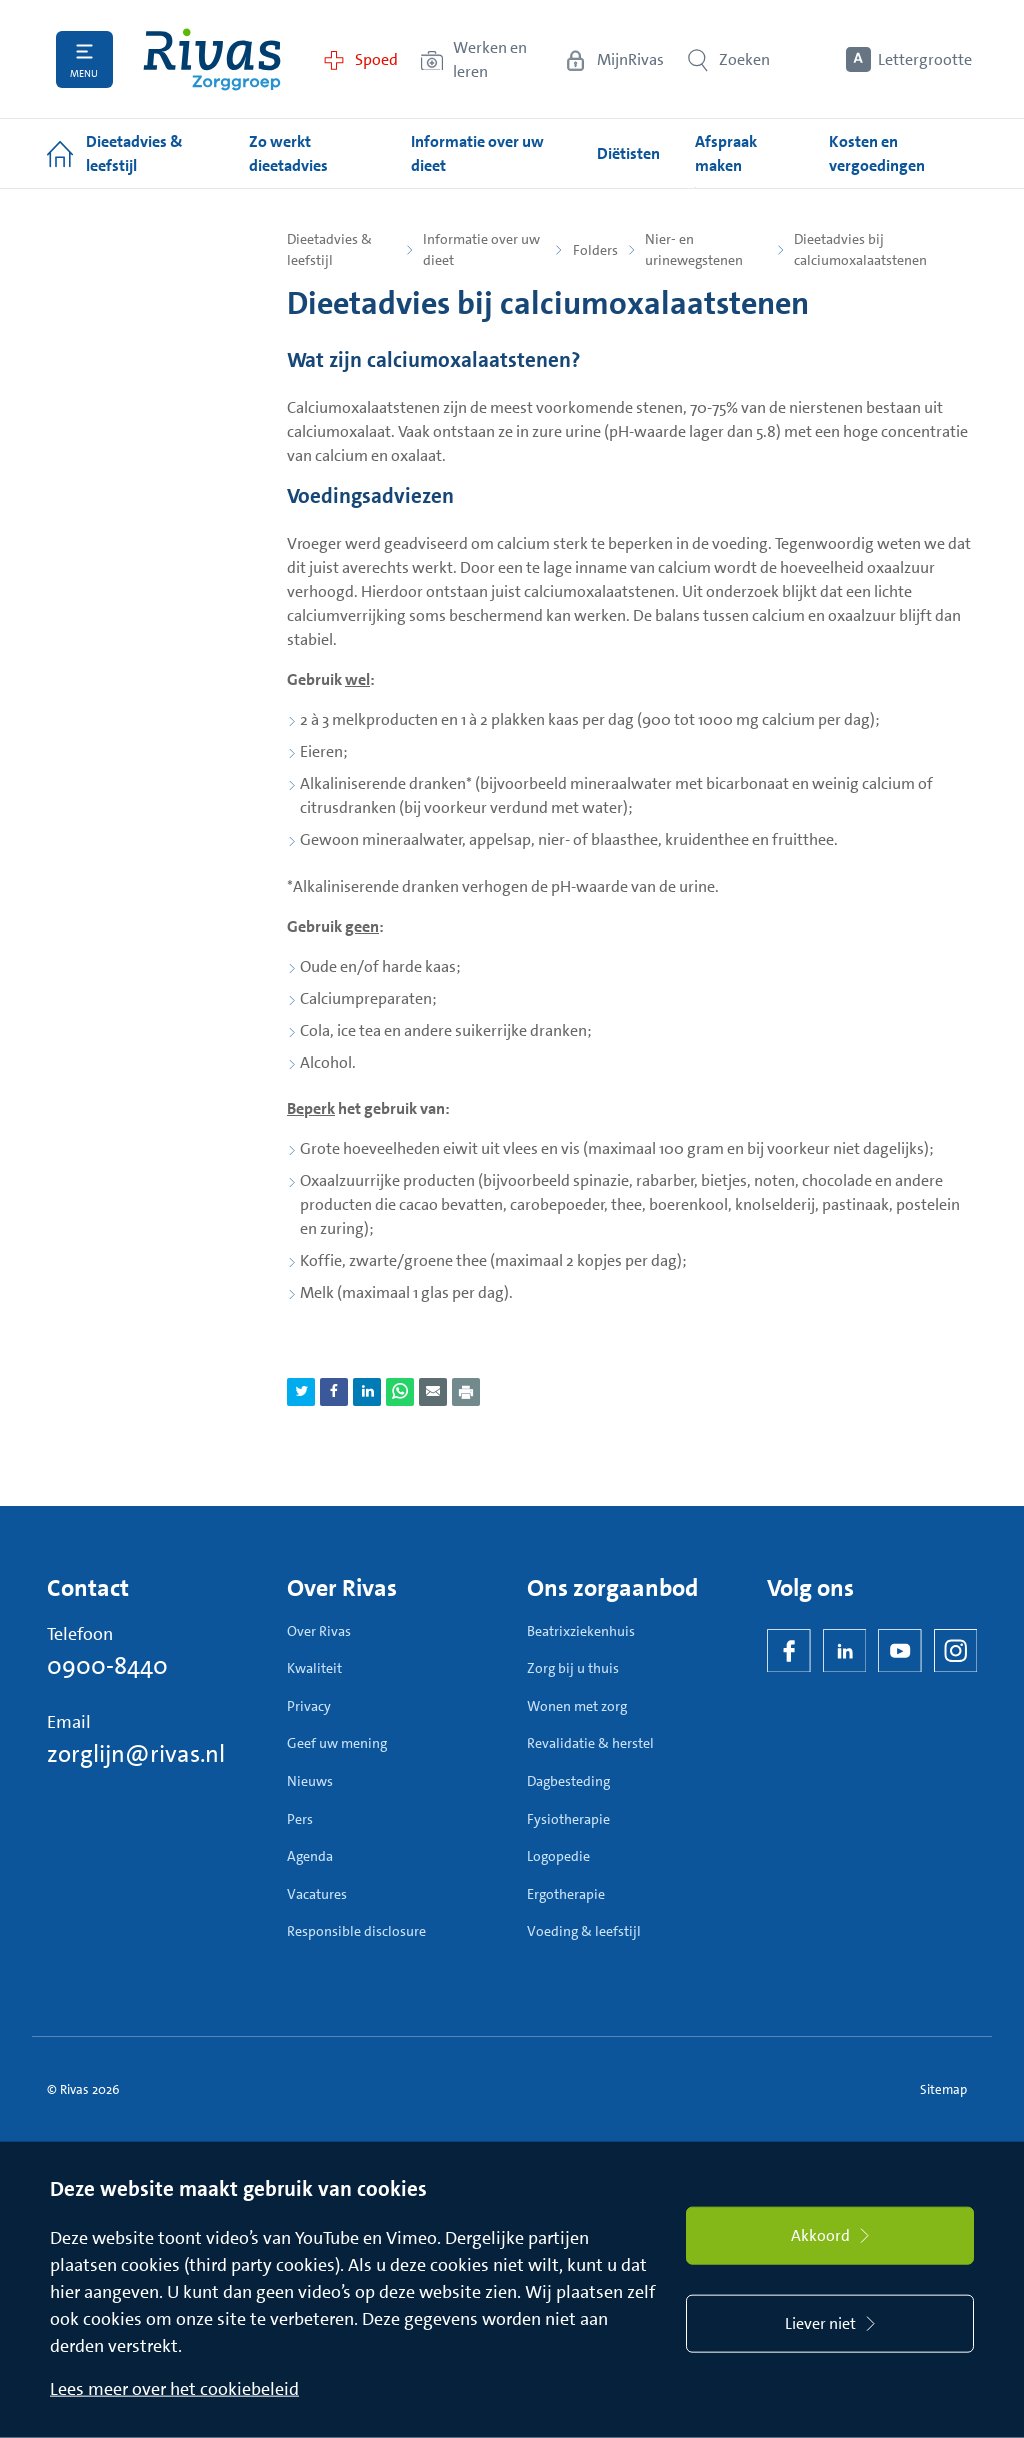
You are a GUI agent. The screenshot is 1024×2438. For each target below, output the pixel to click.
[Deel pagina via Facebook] (334, 1392)
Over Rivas (319, 1631)
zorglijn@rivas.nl (136, 1754)
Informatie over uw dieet (481, 249)
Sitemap (943, 2089)
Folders (595, 250)
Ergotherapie (566, 1894)
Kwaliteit (314, 1668)
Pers (300, 1819)
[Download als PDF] (466, 1392)
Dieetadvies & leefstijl (329, 249)
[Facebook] (789, 1651)
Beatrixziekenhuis (581, 1631)
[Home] (212, 59)
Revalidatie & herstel (590, 1743)
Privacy (309, 1706)
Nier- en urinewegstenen (694, 249)
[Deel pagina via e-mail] (433, 1392)
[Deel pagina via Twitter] (301, 1392)
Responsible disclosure (356, 1931)
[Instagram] (956, 1651)
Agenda (310, 1856)
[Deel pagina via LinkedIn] (367, 1392)
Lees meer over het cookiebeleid (174, 2389)
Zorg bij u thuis (573, 1668)
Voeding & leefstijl (584, 1931)
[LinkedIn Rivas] (845, 1651)
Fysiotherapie (568, 1819)
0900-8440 (107, 1666)
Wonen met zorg (577, 1706)
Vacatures (317, 1894)
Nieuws (310, 1781)
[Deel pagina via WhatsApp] (400, 1392)
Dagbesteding (568, 1781)
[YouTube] (900, 1651)
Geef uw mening (337, 1743)
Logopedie (558, 1856)
